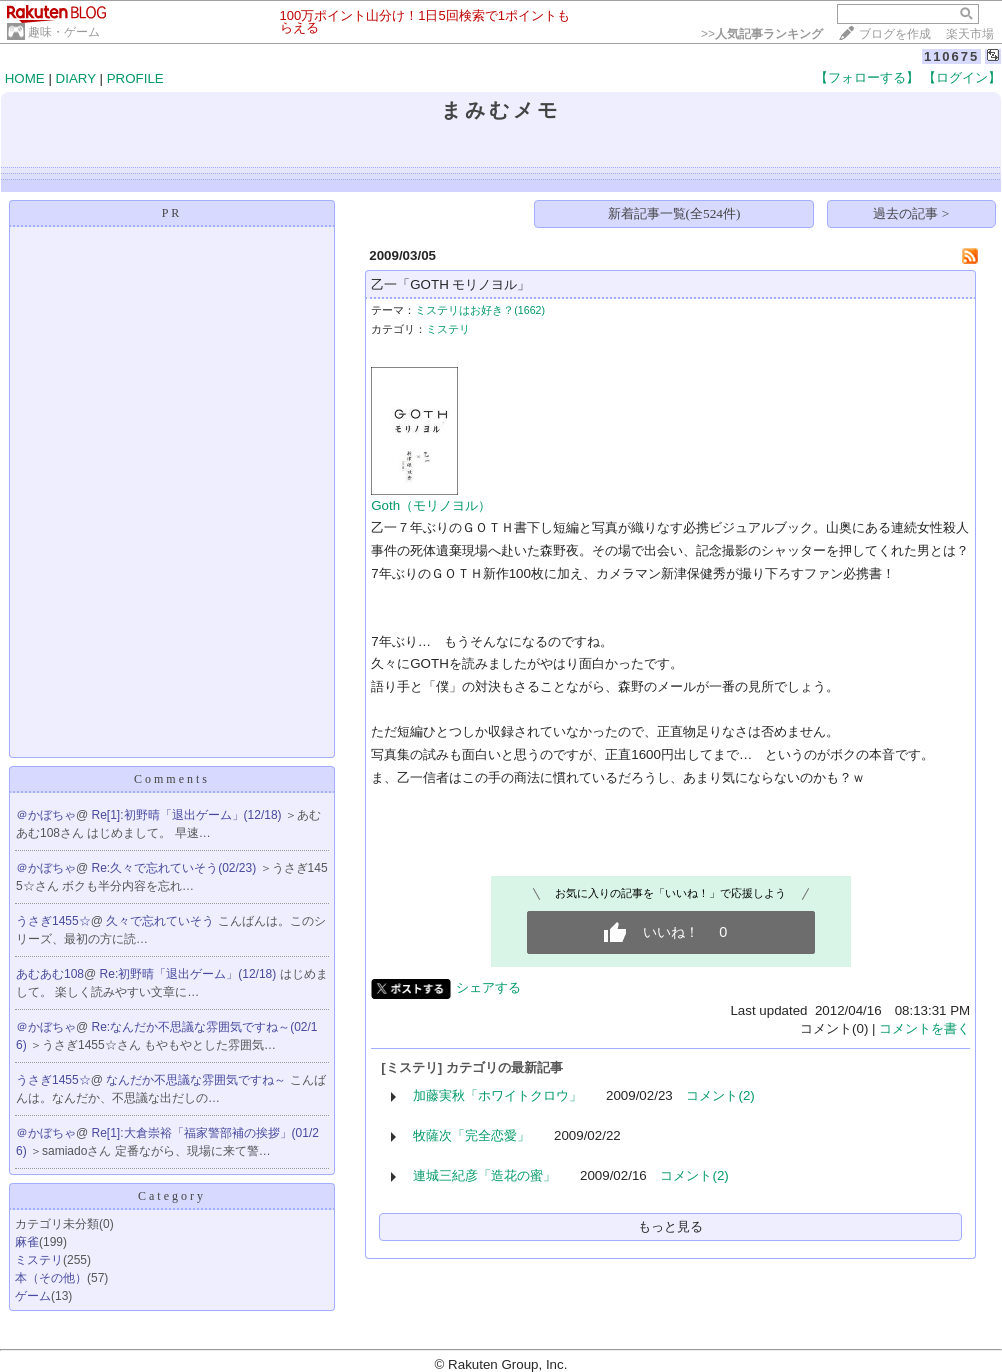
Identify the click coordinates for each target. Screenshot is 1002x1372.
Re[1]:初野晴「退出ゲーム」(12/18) (188, 815)
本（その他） (51, 1278)
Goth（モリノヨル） (431, 505)
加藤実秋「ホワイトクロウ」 (497, 1095)
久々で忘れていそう (161, 921)
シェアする (488, 987)
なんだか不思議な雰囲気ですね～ (197, 1080)
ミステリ (39, 1260)
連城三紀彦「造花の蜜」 (484, 1175)
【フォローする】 (867, 77)
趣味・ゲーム (64, 32)
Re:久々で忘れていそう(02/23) (176, 868)
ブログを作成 (895, 34)
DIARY (76, 78)
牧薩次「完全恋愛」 (471, 1135)
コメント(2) (720, 1095)
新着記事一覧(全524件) (674, 213)
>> (762, 34)
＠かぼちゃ (46, 815)
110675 (951, 56)
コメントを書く (924, 1028)
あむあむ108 (50, 974)
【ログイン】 (962, 77)
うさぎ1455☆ (53, 921)
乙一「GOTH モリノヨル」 (450, 284)
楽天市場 (970, 34)
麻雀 (27, 1242)
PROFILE (135, 78)
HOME (25, 78)
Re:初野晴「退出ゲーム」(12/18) (190, 974)
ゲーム (33, 1296)
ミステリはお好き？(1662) (480, 310)
